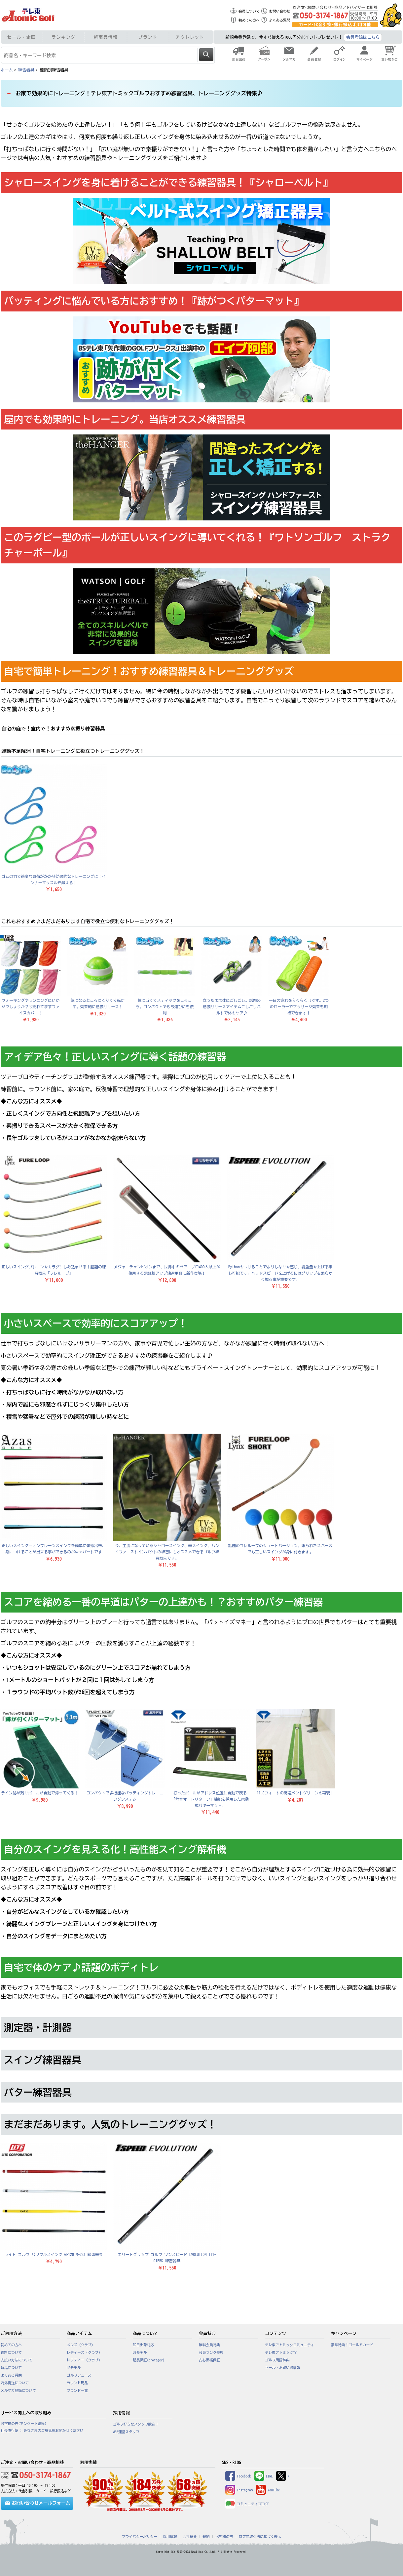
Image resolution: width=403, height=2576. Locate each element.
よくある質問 (279, 20)
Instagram (239, 2490)
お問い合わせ (279, 11)
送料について (11, 2352)
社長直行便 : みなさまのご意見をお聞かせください (42, 2430)
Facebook (238, 2476)
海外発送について (15, 2383)
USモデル (74, 2367)
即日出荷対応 (143, 2345)
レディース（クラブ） (84, 2352)
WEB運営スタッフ (126, 2431)
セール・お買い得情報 (282, 2367)
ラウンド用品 (77, 2383)
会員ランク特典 (211, 2352)
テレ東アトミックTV (281, 2352)
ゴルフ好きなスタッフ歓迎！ (136, 2424)
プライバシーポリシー (139, 2536)
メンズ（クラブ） (81, 2345)
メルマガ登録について (18, 2390)
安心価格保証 (209, 2360)
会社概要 (190, 2536)
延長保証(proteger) (149, 2360)
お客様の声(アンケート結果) (24, 2423)
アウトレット (190, 37)
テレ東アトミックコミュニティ (289, 2345)
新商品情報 (106, 37)
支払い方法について (16, 2360)
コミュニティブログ (247, 2504)
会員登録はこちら (363, 37)
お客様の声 (224, 2536)
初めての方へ (249, 20)
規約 (205, 2536)
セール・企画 (21, 37)
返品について (11, 2367)
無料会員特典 (209, 2345)
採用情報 (170, 2536)
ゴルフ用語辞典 (277, 2360)
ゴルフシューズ (79, 2375)
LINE (263, 2476)
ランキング (64, 37)
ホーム (7, 70)
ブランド (148, 37)
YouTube (268, 2490)
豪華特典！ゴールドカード (352, 2345)
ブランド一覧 (77, 2390)
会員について (249, 11)
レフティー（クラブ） (84, 2360)
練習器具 (26, 70)
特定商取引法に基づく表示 (260, 2536)
